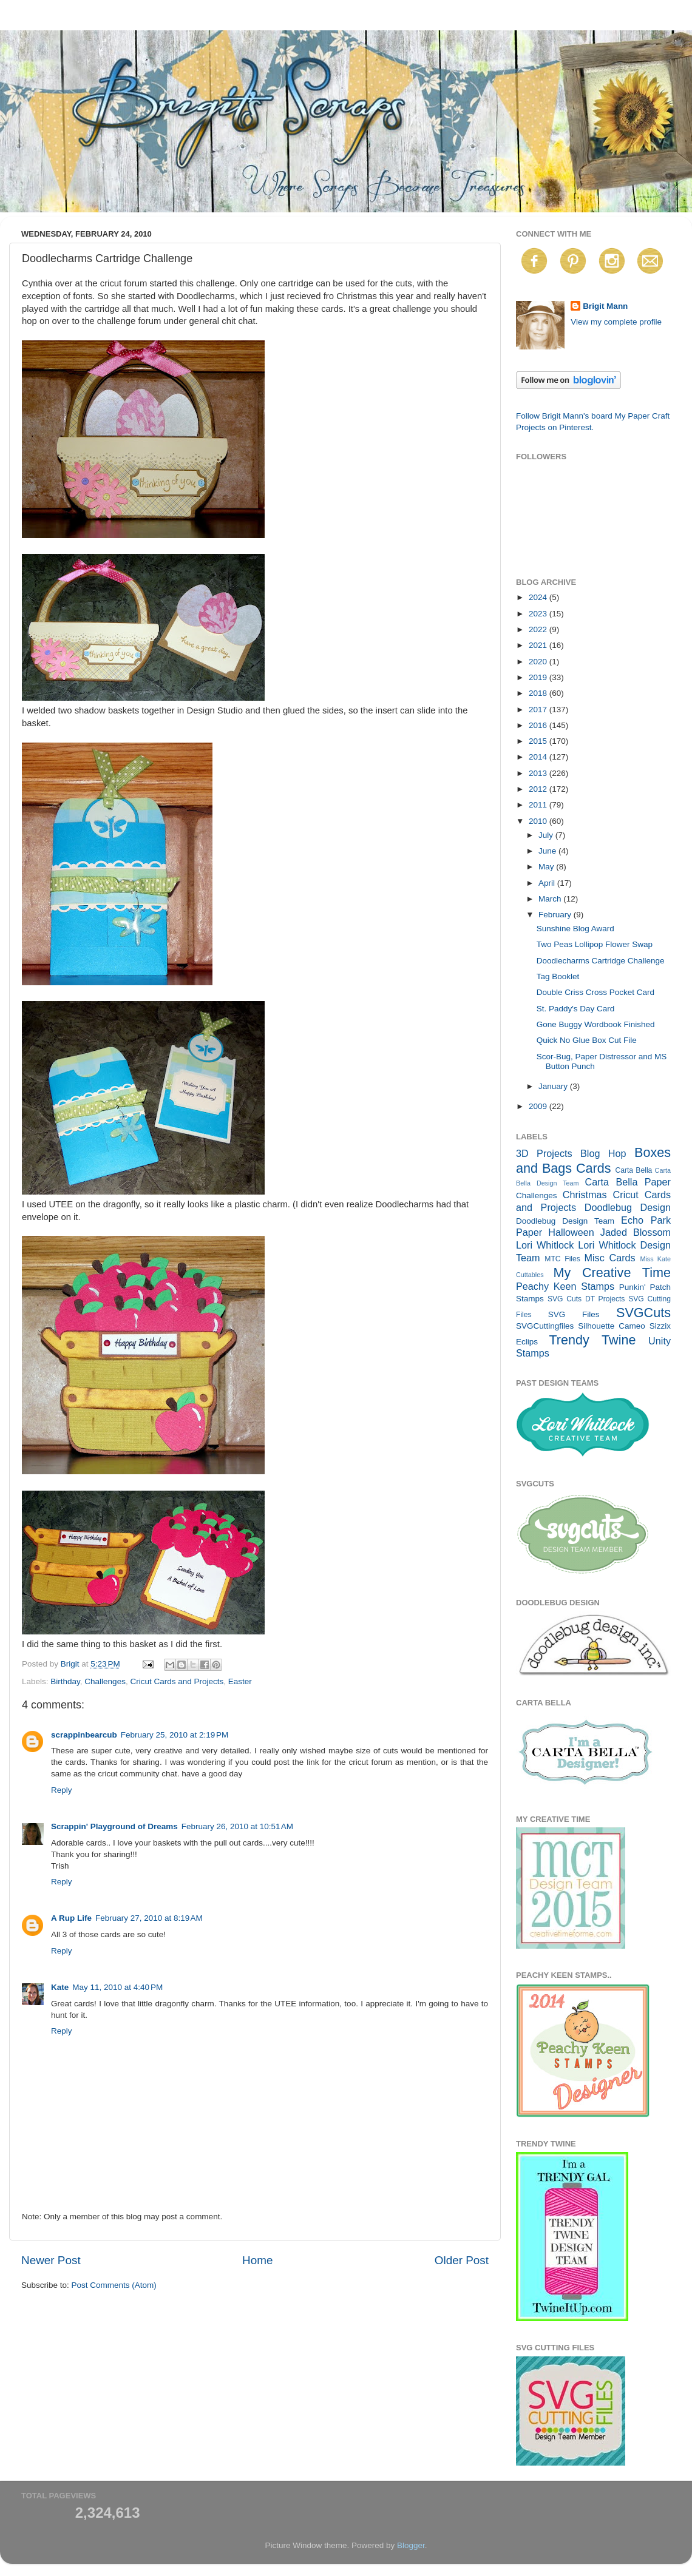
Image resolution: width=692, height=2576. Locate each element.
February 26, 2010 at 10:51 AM (237, 1826)
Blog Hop (603, 1153)
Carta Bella (633, 1170)
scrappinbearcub (84, 1734)
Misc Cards (609, 1257)
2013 (539, 773)
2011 (539, 804)
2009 (539, 1106)
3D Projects (544, 1153)
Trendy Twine (592, 1339)
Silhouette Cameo (611, 1325)
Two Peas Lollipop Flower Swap (595, 944)
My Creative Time (612, 1272)
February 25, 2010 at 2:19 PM (174, 1734)
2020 (539, 661)
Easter (240, 1681)
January (554, 1086)
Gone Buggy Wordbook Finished (596, 1024)
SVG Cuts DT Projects (586, 1299)
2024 (539, 597)
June (548, 850)
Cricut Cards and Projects (176, 1681)
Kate (60, 1987)
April (547, 883)
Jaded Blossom (635, 1232)
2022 (539, 629)
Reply (61, 1790)
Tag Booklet (558, 976)
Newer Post (51, 2260)
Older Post (462, 2260)
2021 (539, 645)
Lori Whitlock (545, 1244)
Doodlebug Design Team (565, 1221)
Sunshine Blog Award (575, 928)
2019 (539, 677)
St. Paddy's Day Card (576, 1008)
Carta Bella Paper (628, 1181)
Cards (593, 1168)
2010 (539, 821)
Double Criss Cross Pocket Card (595, 992)
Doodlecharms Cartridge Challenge (601, 960)
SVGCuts (643, 1312)
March (550, 898)
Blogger (411, 2545)
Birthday (65, 1681)
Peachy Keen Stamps (565, 1286)
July (546, 835)
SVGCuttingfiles (545, 1325)
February (556, 914)
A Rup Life (71, 1918)
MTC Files (562, 1259)
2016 (539, 725)
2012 (539, 789)
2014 (539, 756)
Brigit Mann (605, 306)
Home (257, 2260)
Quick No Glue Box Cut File (587, 1040)
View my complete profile (616, 321)
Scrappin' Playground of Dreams (114, 1826)
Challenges (105, 1681)
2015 (539, 741)
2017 (539, 709)
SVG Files (574, 1314)
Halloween (571, 1232)
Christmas (585, 1194)
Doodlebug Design (628, 1207)
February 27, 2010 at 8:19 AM (149, 1918)
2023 (539, 613)
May (547, 866)
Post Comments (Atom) (114, 2285)
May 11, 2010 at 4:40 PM (117, 1987)
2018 (539, 693)
